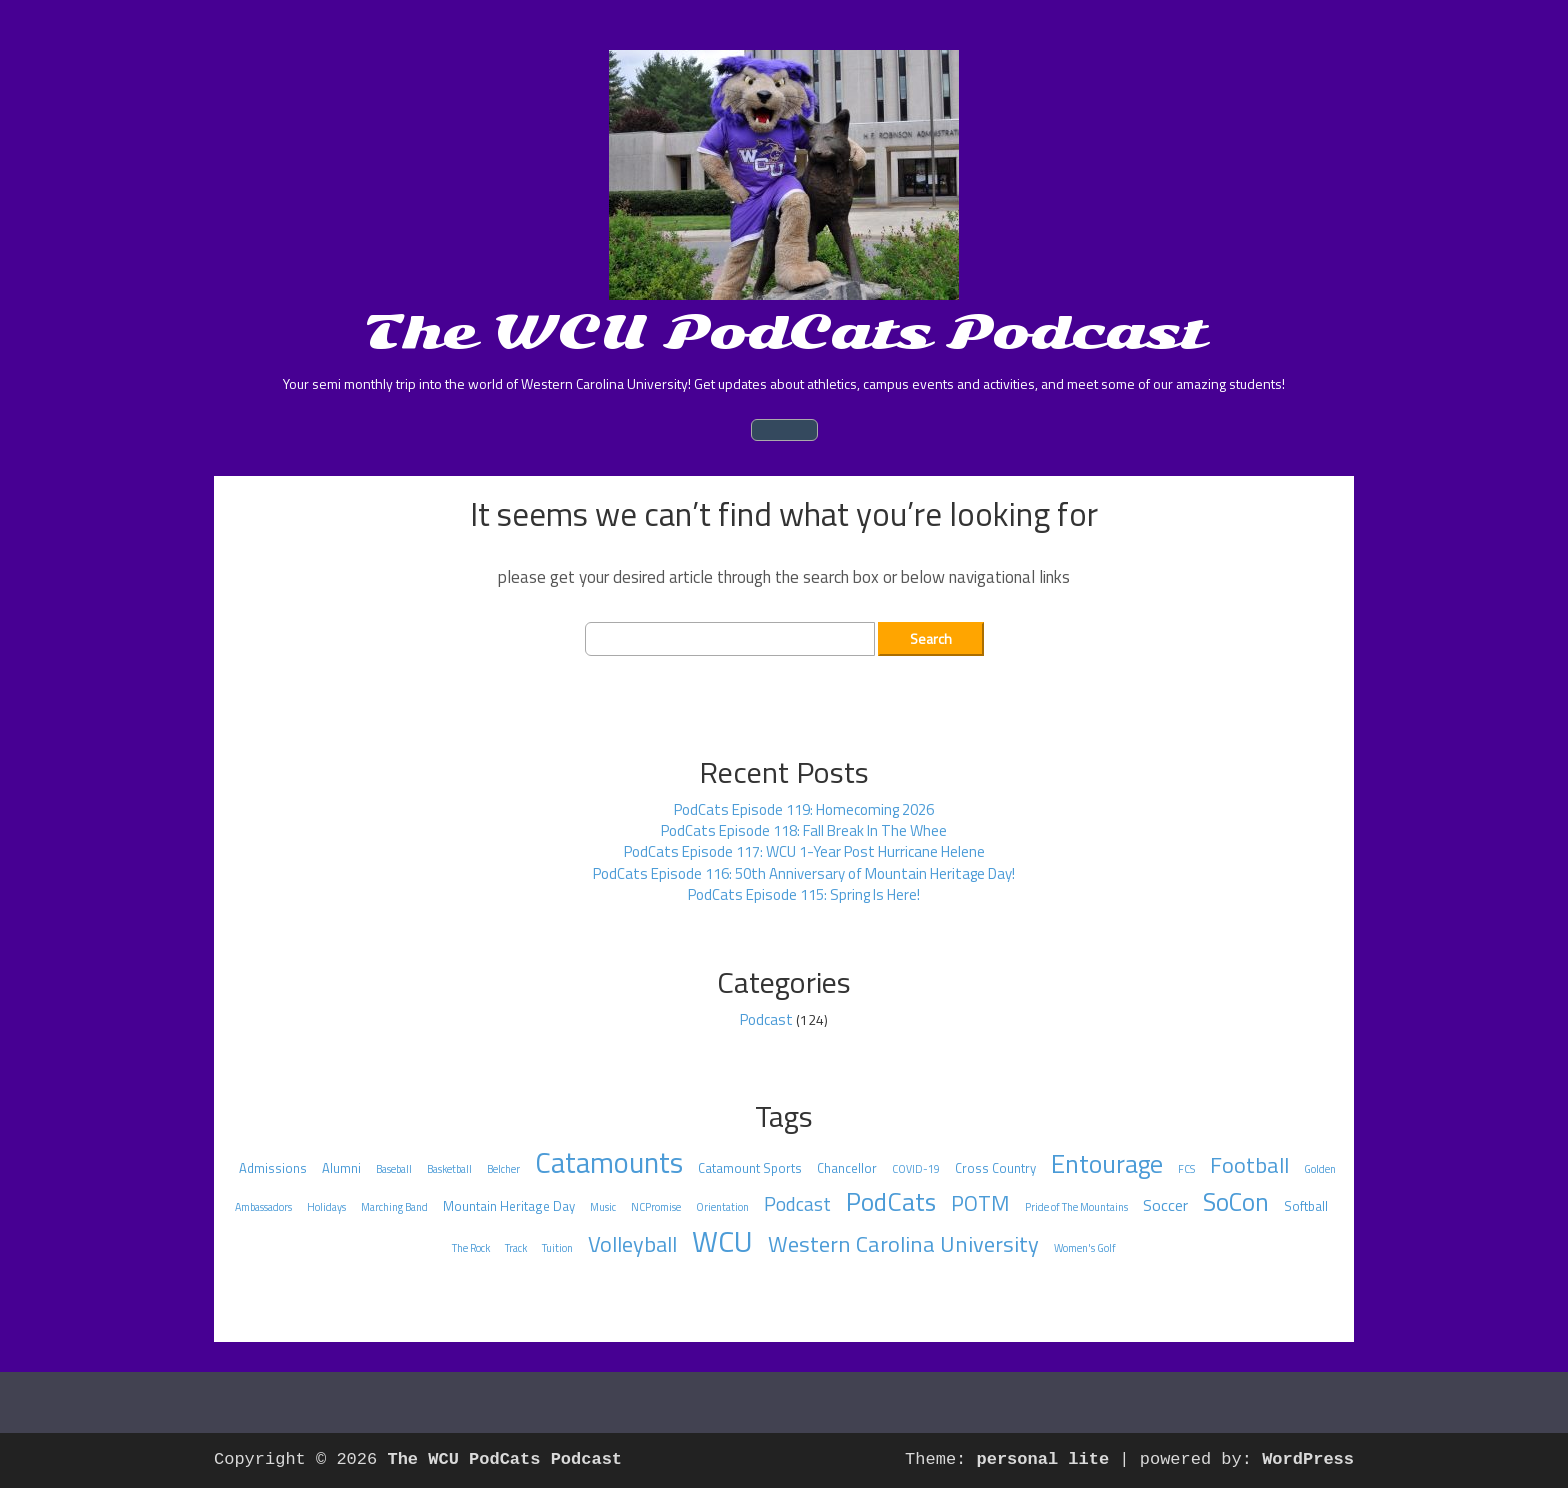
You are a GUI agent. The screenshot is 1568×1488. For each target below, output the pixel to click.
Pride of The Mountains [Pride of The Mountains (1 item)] (1076, 1207)
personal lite (1043, 1459)
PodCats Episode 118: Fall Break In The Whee (804, 830)
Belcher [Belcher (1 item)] (503, 1169)
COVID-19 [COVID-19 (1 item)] (916, 1169)
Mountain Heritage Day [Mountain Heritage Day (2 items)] (509, 1206)
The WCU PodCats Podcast (784, 332)
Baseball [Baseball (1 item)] (394, 1169)
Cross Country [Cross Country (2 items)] (995, 1168)
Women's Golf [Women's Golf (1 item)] (1085, 1248)
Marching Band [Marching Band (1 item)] (394, 1207)
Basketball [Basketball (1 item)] (449, 1169)
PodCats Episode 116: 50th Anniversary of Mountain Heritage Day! (804, 873)
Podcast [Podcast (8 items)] (797, 1203)
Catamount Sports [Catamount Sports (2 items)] (750, 1168)
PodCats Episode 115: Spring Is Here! (804, 894)
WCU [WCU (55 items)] (722, 1241)
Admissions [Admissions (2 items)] (273, 1168)
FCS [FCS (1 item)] (1186, 1169)
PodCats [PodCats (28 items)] (891, 1201)
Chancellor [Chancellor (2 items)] (847, 1168)
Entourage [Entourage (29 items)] (1107, 1163)
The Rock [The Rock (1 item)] (471, 1248)
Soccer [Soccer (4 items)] (1165, 1205)
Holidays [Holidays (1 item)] (326, 1207)
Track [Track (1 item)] (516, 1248)
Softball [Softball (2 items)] (1306, 1206)
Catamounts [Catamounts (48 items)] (609, 1162)
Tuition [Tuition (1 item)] (557, 1248)
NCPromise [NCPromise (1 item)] (656, 1207)
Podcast (766, 1019)
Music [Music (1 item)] (603, 1207)
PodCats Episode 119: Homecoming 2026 (804, 809)
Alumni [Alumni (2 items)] (341, 1168)
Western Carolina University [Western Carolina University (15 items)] (903, 1244)
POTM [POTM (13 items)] (980, 1203)
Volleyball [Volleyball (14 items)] (632, 1244)
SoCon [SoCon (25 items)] (1236, 1202)
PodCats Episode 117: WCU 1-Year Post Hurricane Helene (804, 851)
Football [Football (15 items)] (1249, 1165)
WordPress (1308, 1459)
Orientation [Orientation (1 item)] (722, 1207)
